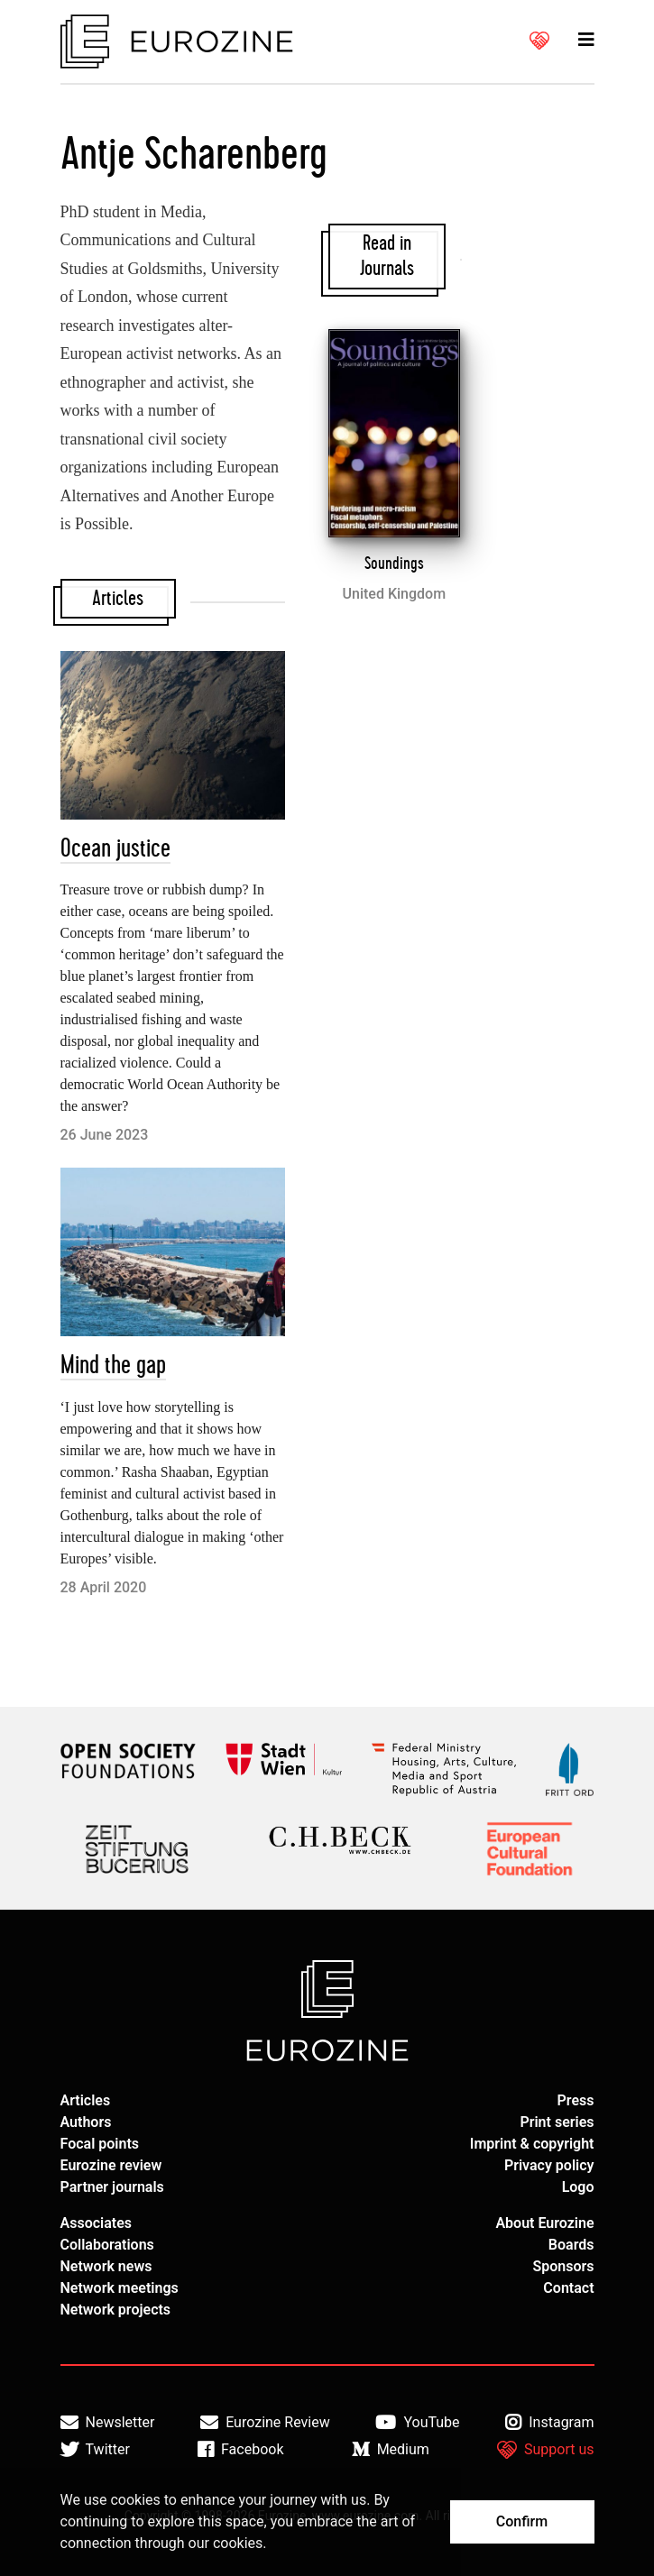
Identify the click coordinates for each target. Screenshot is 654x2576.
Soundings (394, 564)
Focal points (100, 2143)
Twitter (95, 2449)
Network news (106, 2266)
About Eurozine (544, 2223)
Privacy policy (549, 2165)
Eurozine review (111, 2165)
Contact (568, 2287)
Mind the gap (113, 1365)
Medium (390, 2449)
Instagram (549, 2422)
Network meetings (119, 2287)
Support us (545, 2450)
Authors (86, 2122)
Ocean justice (115, 849)
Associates (96, 2223)
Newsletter (107, 2422)
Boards (571, 2244)
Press (575, 2100)
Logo (578, 2187)
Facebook (240, 2449)
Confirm (522, 2521)
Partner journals (112, 2187)
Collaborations (107, 2244)
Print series (557, 2122)
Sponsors (563, 2266)
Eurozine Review (265, 2422)
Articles (85, 2100)
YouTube (417, 2422)
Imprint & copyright (532, 2143)
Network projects (115, 2309)
